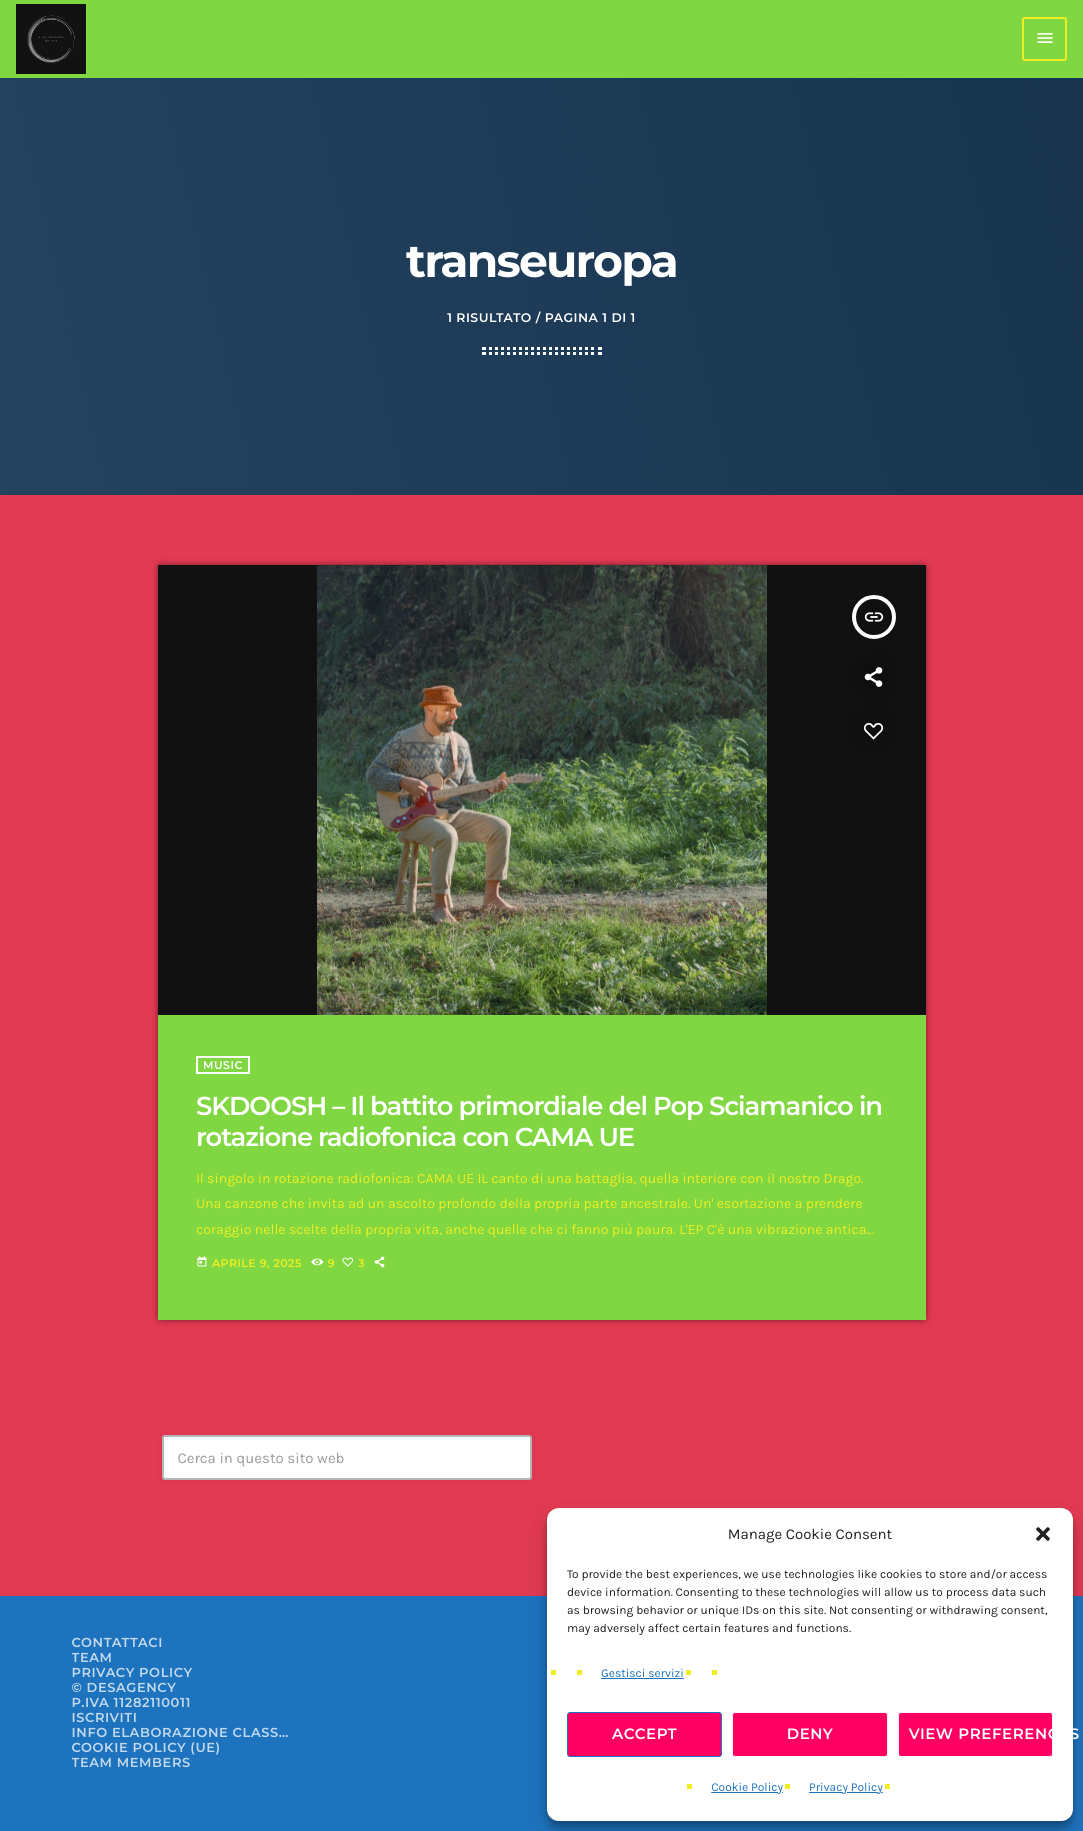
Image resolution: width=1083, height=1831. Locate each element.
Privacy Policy (846, 1788)
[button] (1043, 1534)
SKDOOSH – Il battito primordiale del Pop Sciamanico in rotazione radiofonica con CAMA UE (539, 1121)
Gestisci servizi (642, 1674)
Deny (810, 1733)
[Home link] (51, 39)
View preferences (981, 1733)
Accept (644, 1733)
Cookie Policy (747, 1788)
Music (223, 1065)
